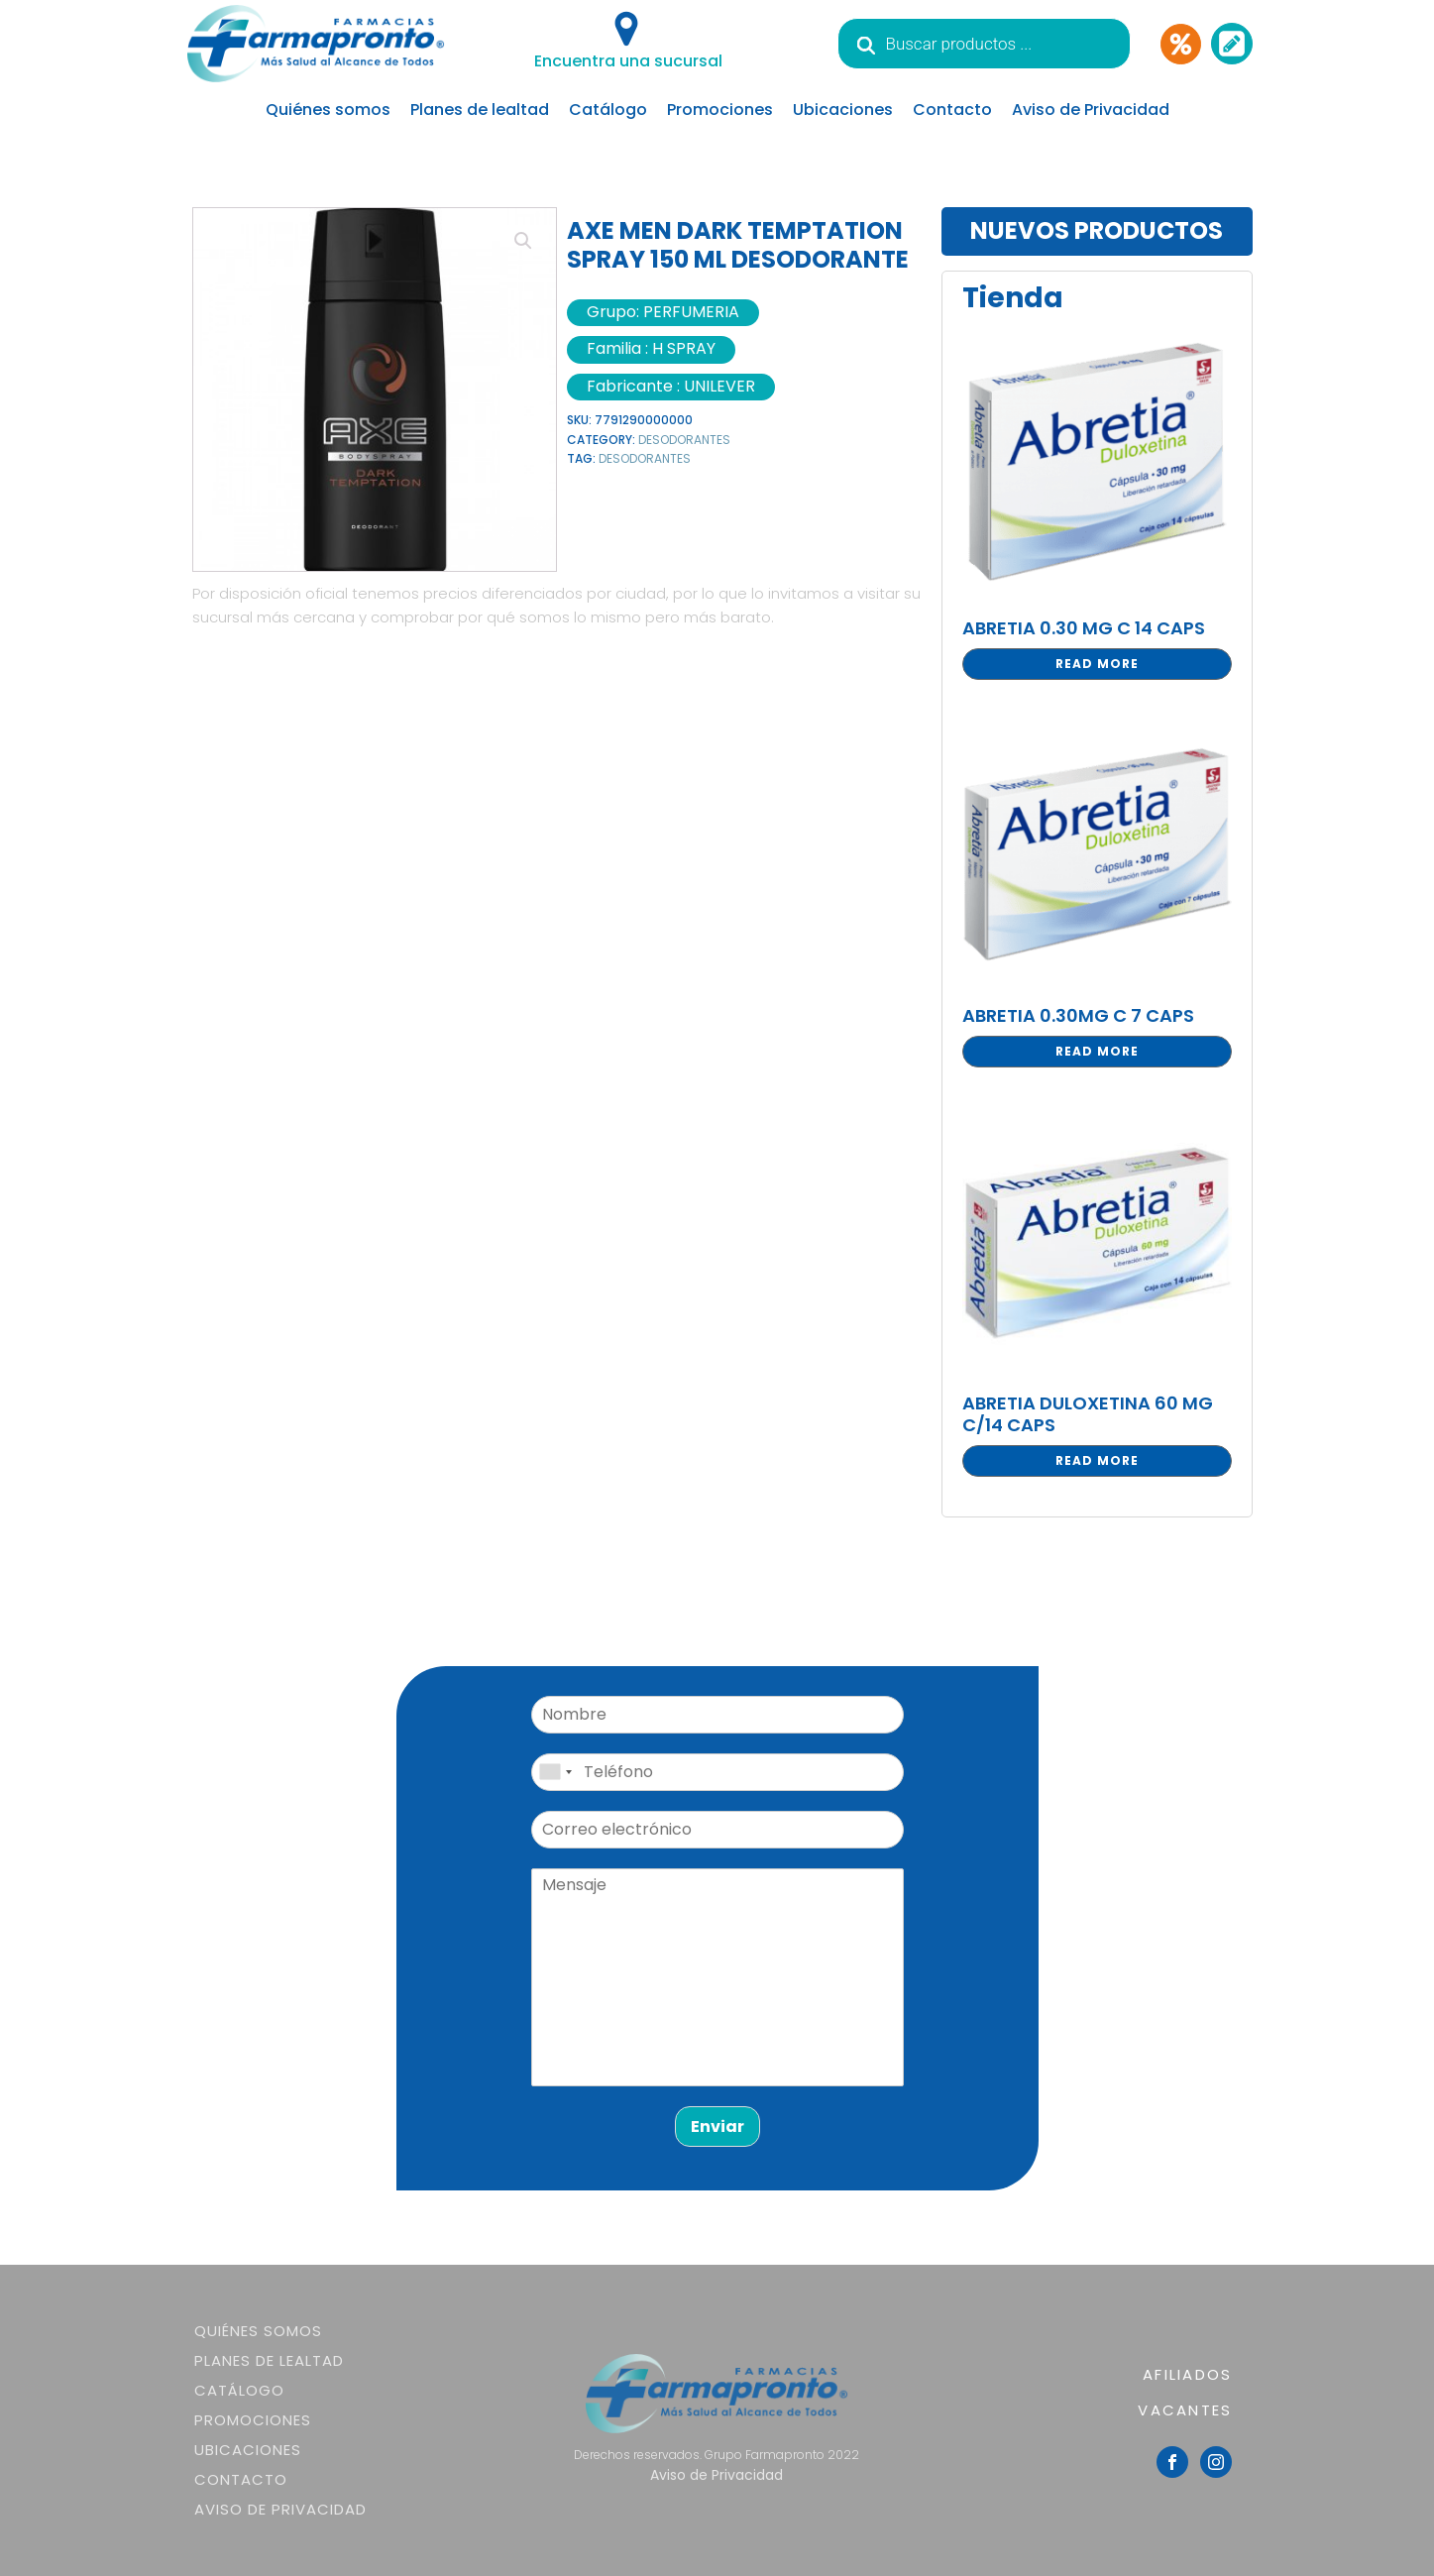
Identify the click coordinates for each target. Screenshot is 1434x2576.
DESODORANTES (684, 439)
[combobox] (555, 1772)
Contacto (952, 109)
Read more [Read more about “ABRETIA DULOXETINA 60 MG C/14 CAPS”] (1097, 1460)
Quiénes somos (328, 109)
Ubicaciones (843, 109)
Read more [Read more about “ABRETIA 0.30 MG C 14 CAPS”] (1097, 663)
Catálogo (608, 109)
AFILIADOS (1187, 2374)
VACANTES (1185, 2410)
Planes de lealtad (479, 109)
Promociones (720, 109)
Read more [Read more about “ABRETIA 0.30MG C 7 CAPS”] (1097, 1051)
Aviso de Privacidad (1090, 109)
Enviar (717, 2126)
